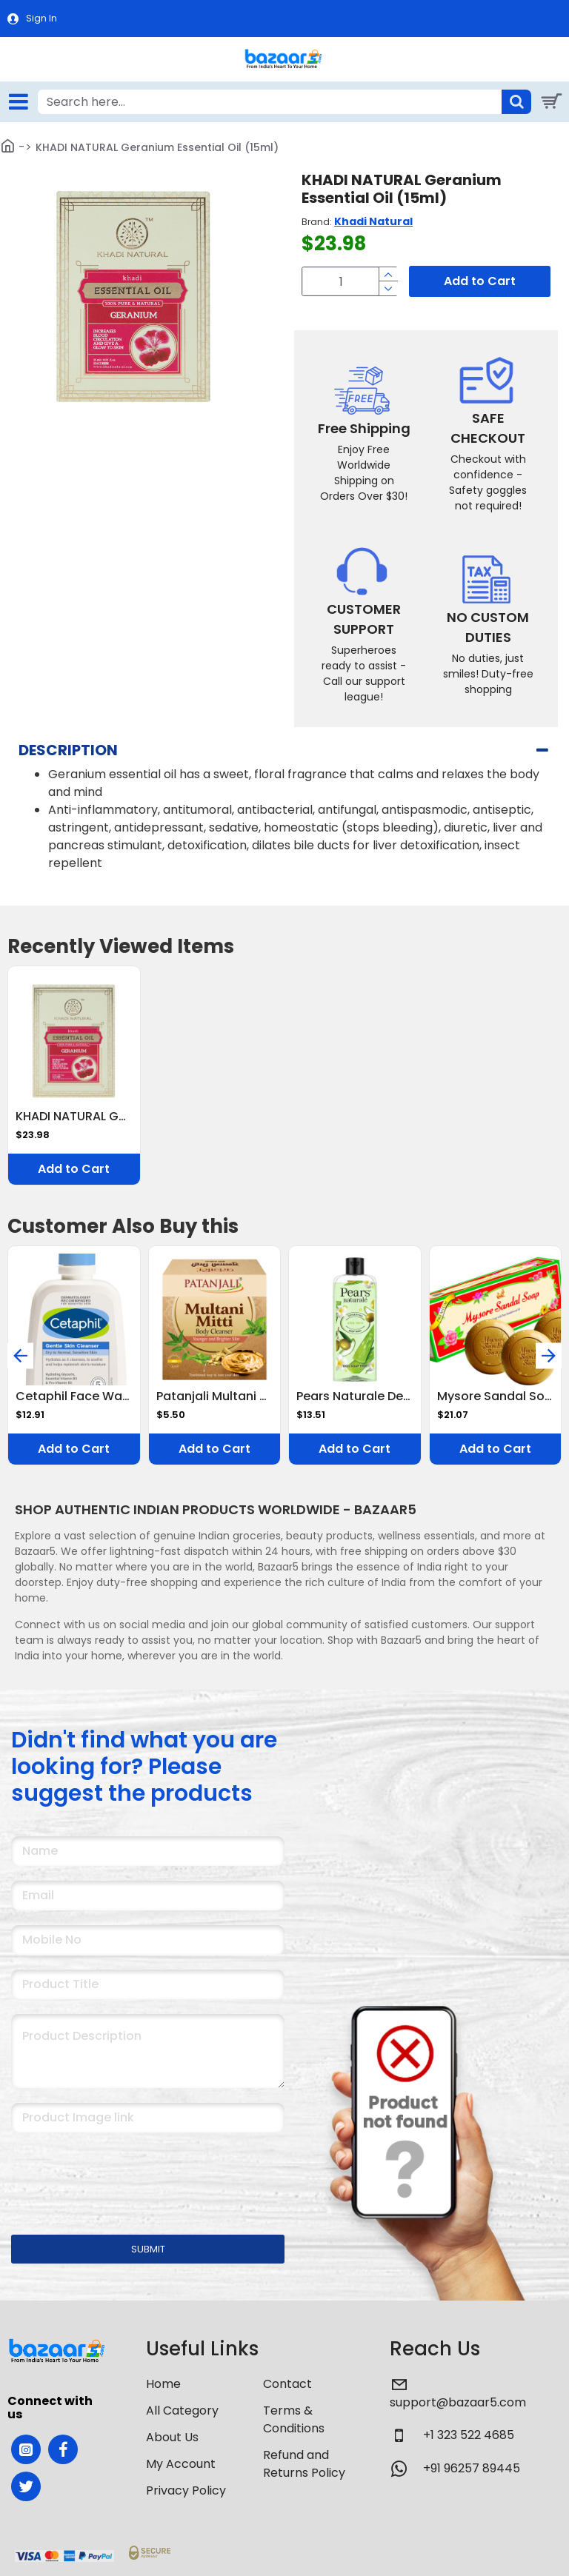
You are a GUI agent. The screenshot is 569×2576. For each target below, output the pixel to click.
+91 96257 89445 (471, 2468)
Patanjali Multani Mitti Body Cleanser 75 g (214, 1397)
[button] (20, 1355)
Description (68, 750)
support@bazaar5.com (458, 2402)
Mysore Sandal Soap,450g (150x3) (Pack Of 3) (495, 1397)
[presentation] (115, 2174)
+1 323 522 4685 (468, 2434)
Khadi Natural (373, 221)
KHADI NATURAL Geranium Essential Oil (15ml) (74, 1117)
